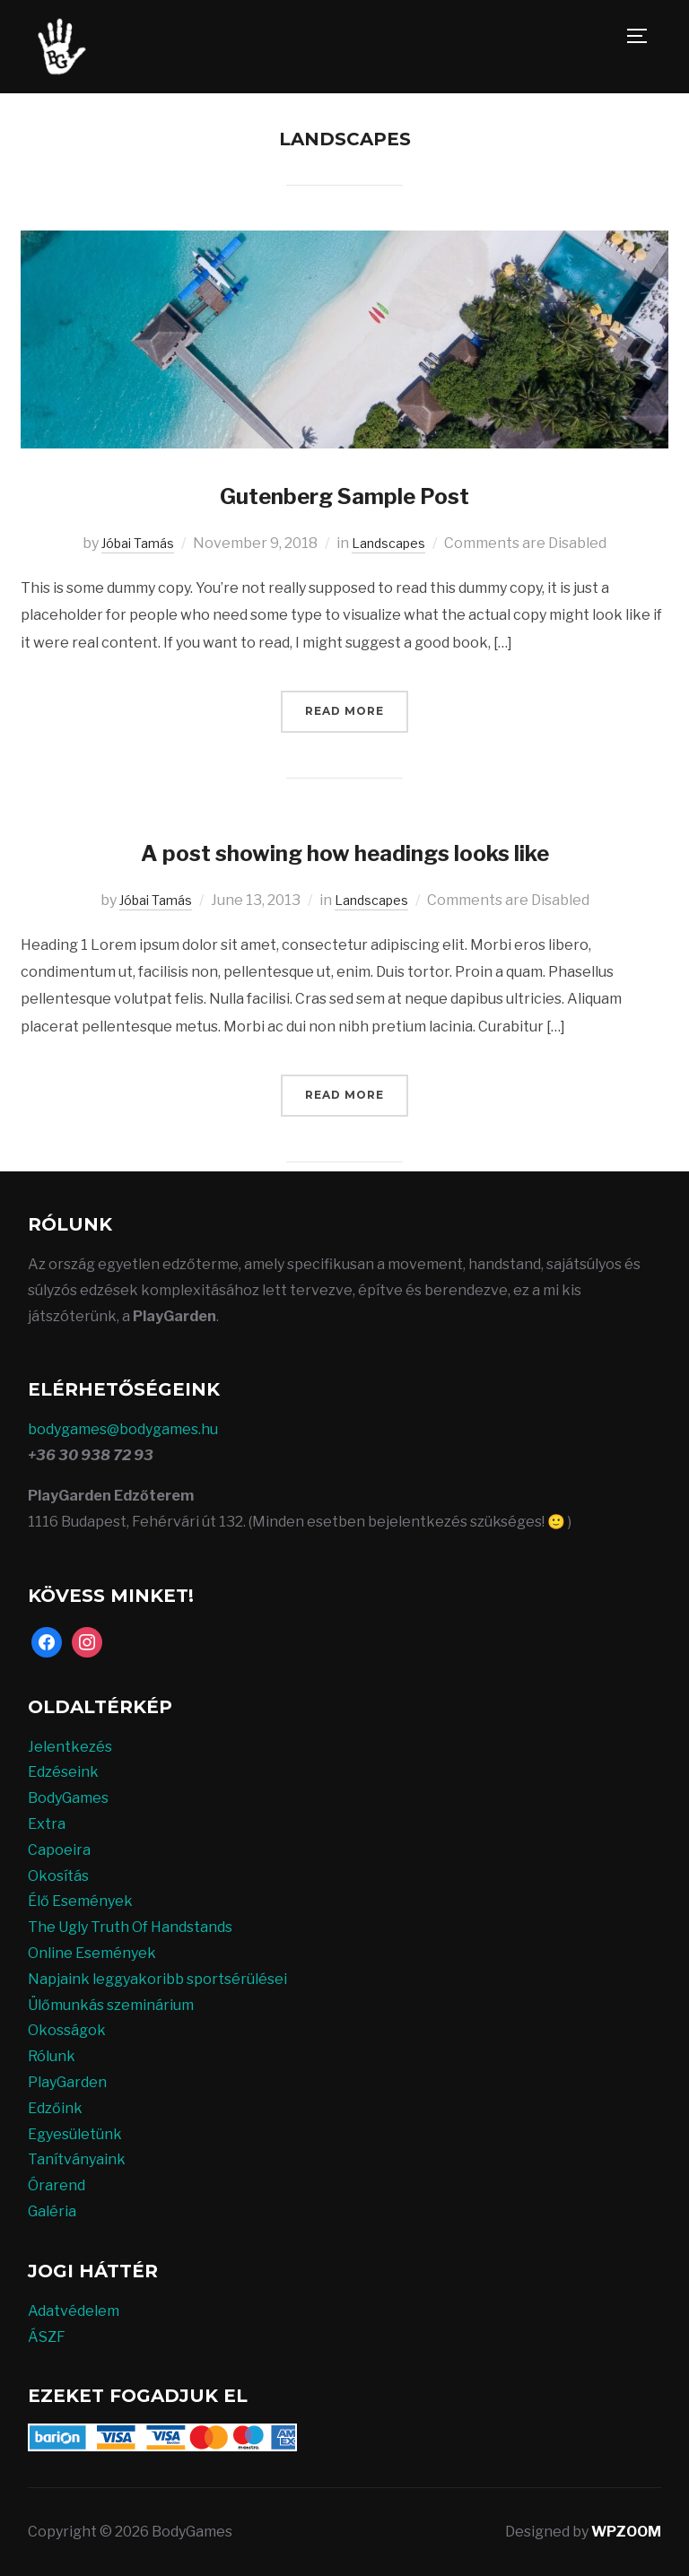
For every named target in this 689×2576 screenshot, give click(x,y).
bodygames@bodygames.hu (123, 1429)
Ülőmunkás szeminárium (111, 2004)
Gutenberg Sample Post (344, 493)
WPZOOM (626, 2531)
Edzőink (55, 2107)
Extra (46, 1823)
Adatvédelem (73, 2310)
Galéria (52, 2210)
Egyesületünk (75, 2133)
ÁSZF (46, 2336)
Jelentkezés (70, 1745)
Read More (344, 711)
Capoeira (59, 1849)
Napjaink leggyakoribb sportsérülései (157, 1978)
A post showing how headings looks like (344, 849)
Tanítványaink (77, 2159)
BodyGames (68, 1797)
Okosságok (67, 2030)
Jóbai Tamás (133, 543)
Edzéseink (63, 1771)
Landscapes (394, 543)
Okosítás (58, 1875)
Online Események (92, 1952)
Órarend (56, 2184)
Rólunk (51, 2055)
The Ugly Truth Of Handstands (130, 1926)
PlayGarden (67, 2081)
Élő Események (80, 1901)
